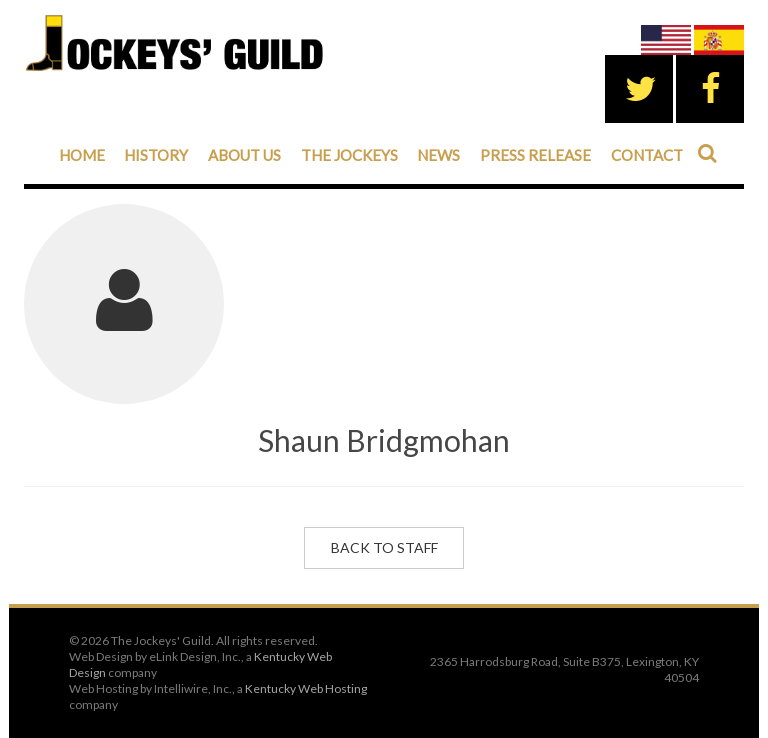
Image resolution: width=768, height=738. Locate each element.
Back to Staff (384, 547)
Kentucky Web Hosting (306, 688)
